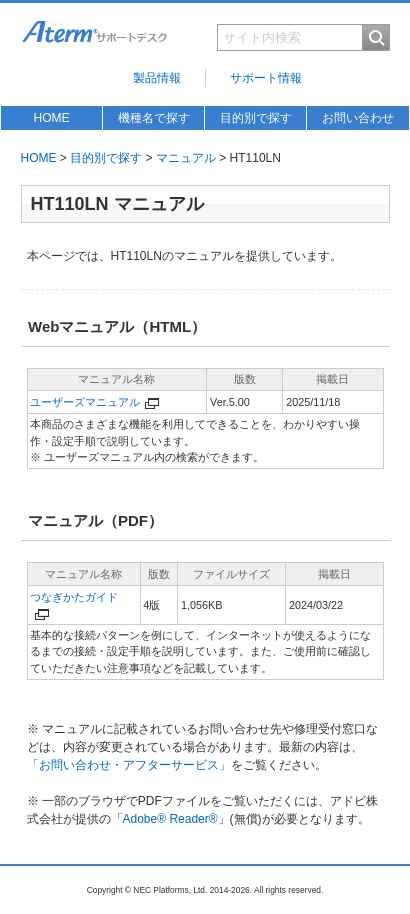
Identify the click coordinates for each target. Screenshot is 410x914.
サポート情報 (266, 78)
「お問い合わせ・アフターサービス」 (129, 765)
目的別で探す (256, 118)
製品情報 (157, 78)
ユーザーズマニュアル (85, 402)
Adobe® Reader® (170, 819)
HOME (52, 118)
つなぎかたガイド (74, 597)
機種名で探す (154, 118)
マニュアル (186, 158)
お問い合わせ (358, 118)
